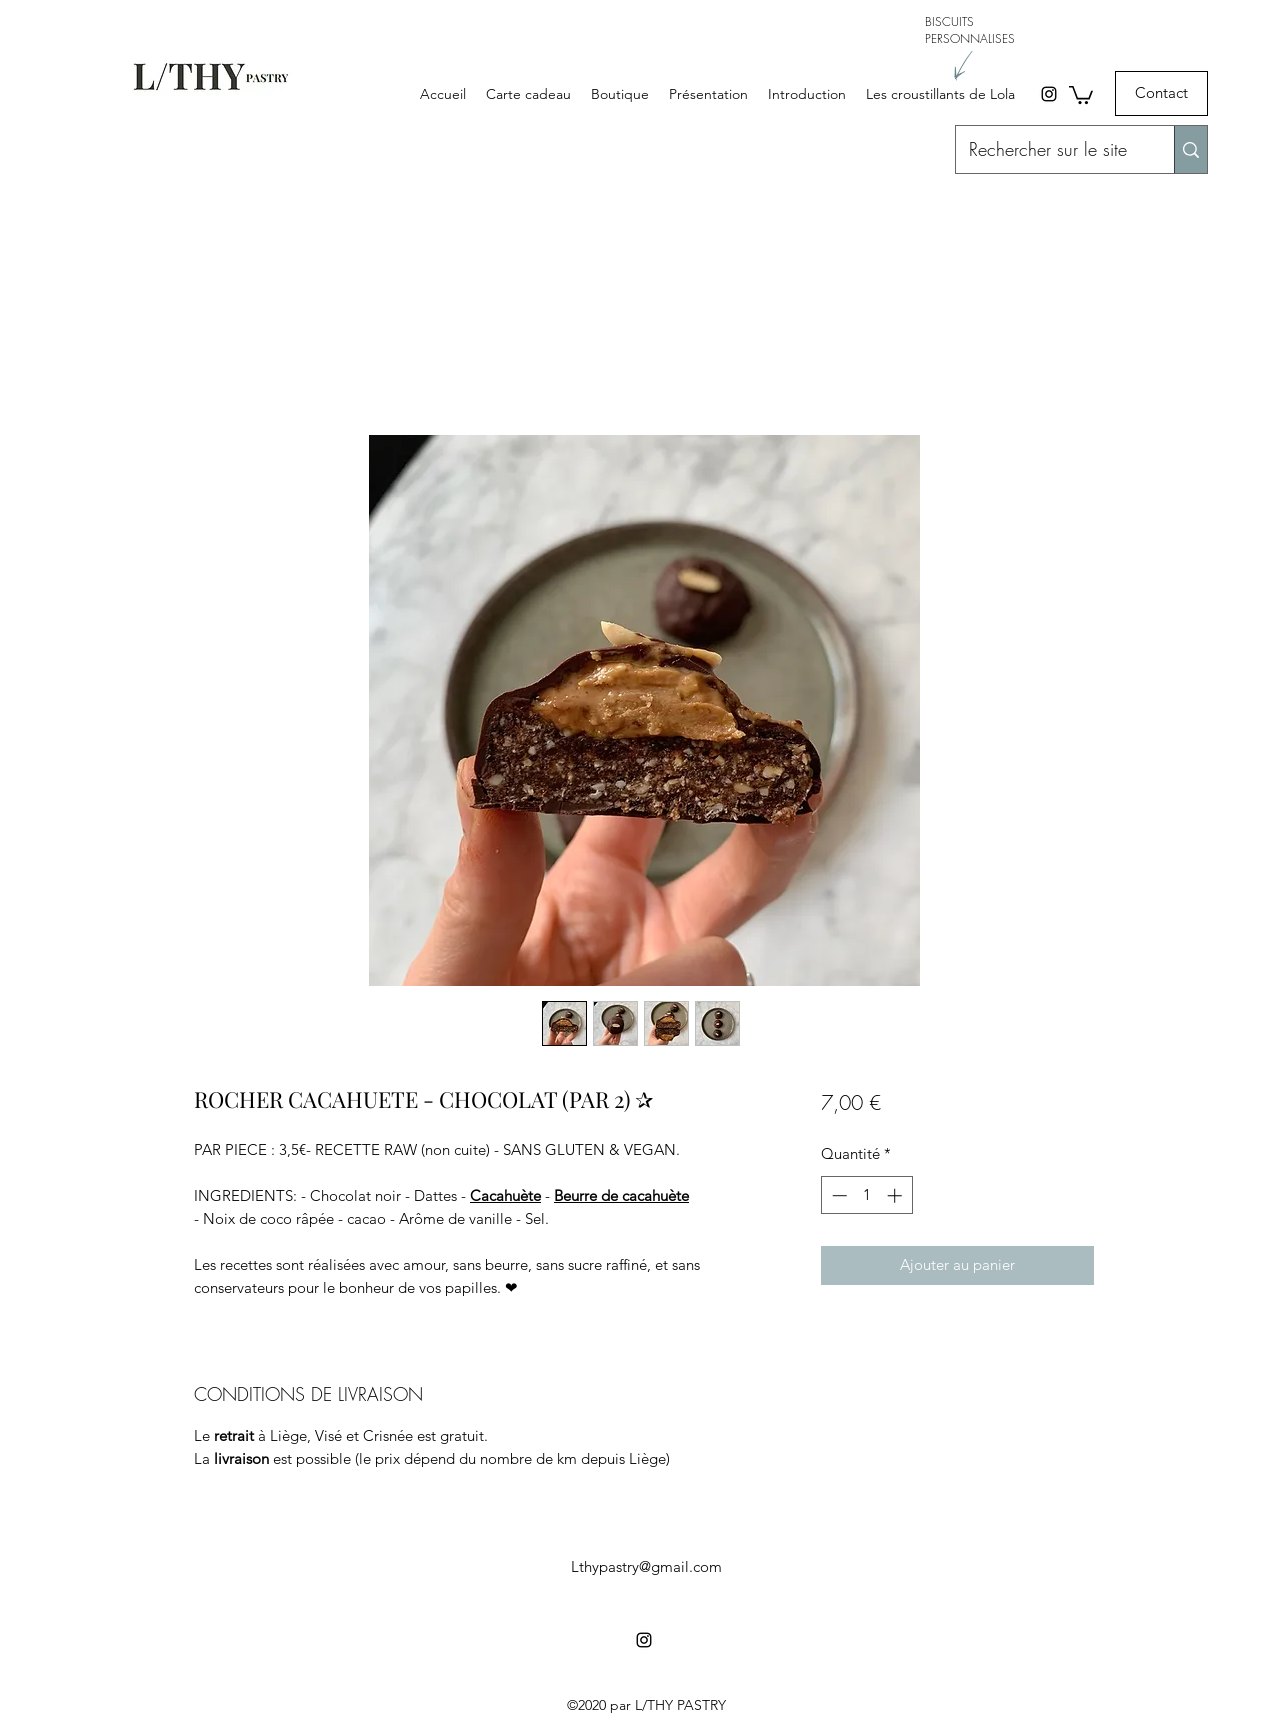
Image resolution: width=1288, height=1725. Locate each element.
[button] (1081, 94)
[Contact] (1161, 93)
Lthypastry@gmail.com (646, 1566)
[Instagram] (1049, 94)
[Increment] (896, 1195)
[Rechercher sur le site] (1048, 150)
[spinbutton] (866, 1195)
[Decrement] (837, 1195)
